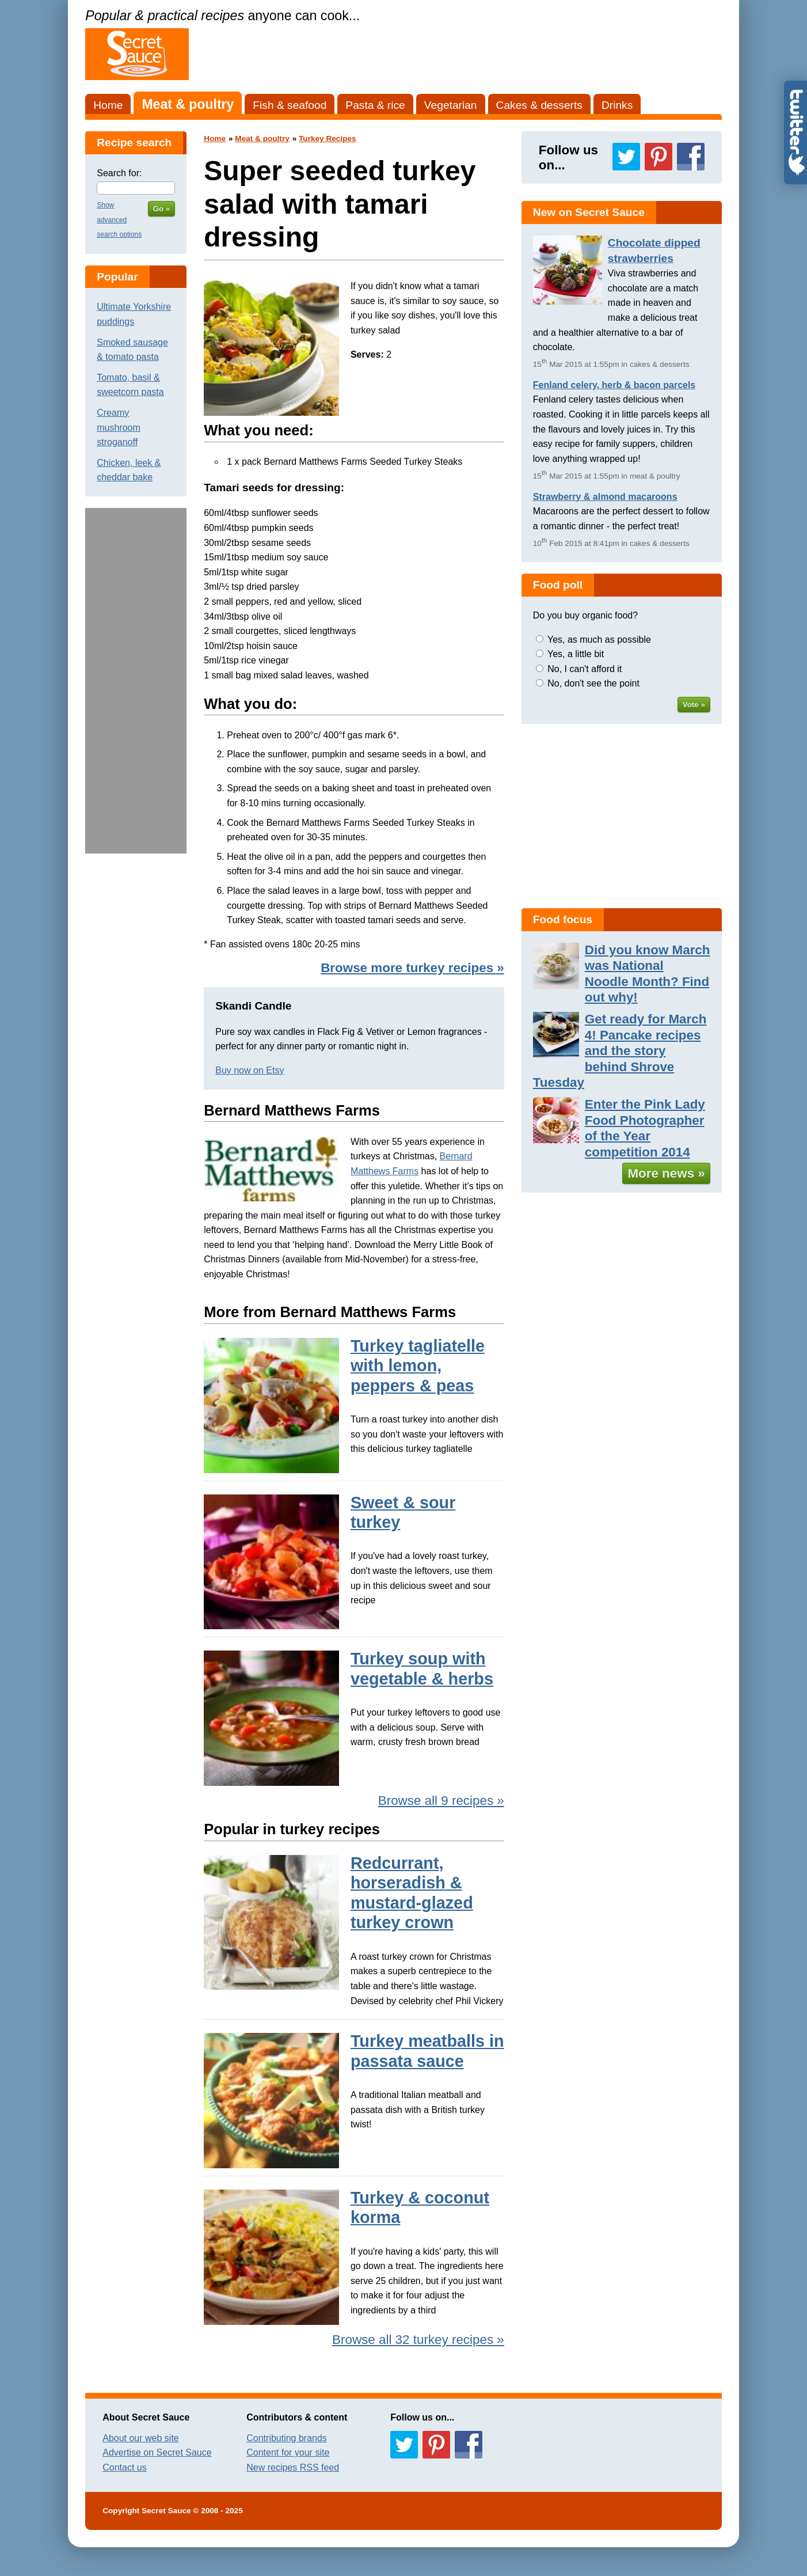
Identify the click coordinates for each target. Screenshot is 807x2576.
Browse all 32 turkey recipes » (418, 2339)
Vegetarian (450, 105)
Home (108, 105)
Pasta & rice (375, 105)
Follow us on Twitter (626, 156)
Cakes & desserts (539, 105)
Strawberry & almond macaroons (605, 497)
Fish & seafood (289, 105)
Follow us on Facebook (691, 156)
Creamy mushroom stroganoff (118, 427)
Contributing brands (286, 2438)
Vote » (694, 704)
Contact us (124, 2467)
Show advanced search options (119, 219)
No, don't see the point (593, 683)
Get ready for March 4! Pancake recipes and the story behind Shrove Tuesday (620, 1051)
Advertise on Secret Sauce (156, 2452)
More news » (666, 1173)
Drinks (617, 105)
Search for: (119, 173)
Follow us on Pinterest (658, 156)
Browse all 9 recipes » (441, 1800)
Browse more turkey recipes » (412, 968)
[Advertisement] (135, 680)
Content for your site (287, 2452)
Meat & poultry (188, 104)
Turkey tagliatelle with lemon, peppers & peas (418, 1366)
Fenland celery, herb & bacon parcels (614, 385)
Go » (161, 208)
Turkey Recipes (327, 138)
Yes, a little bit (575, 654)
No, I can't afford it (584, 669)
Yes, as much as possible (599, 639)
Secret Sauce (166, 2510)
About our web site (140, 2438)
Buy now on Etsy (249, 1070)
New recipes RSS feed (292, 2467)
